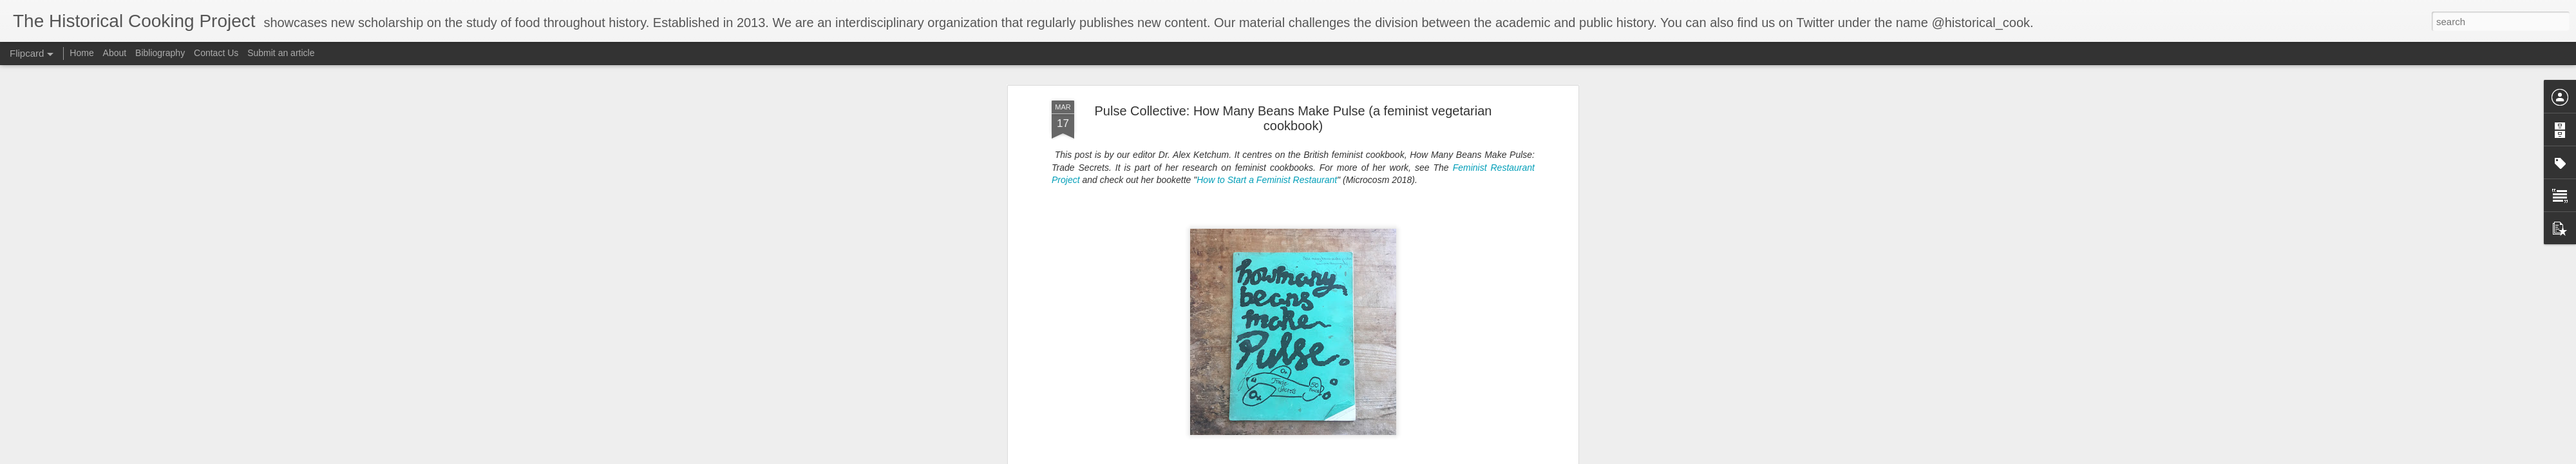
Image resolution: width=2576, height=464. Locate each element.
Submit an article (280, 53)
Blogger (1394, 457)
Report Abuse (1432, 457)
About (115, 53)
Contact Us (217, 53)
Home (81, 53)
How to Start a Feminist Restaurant (1267, 88)
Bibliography (160, 53)
